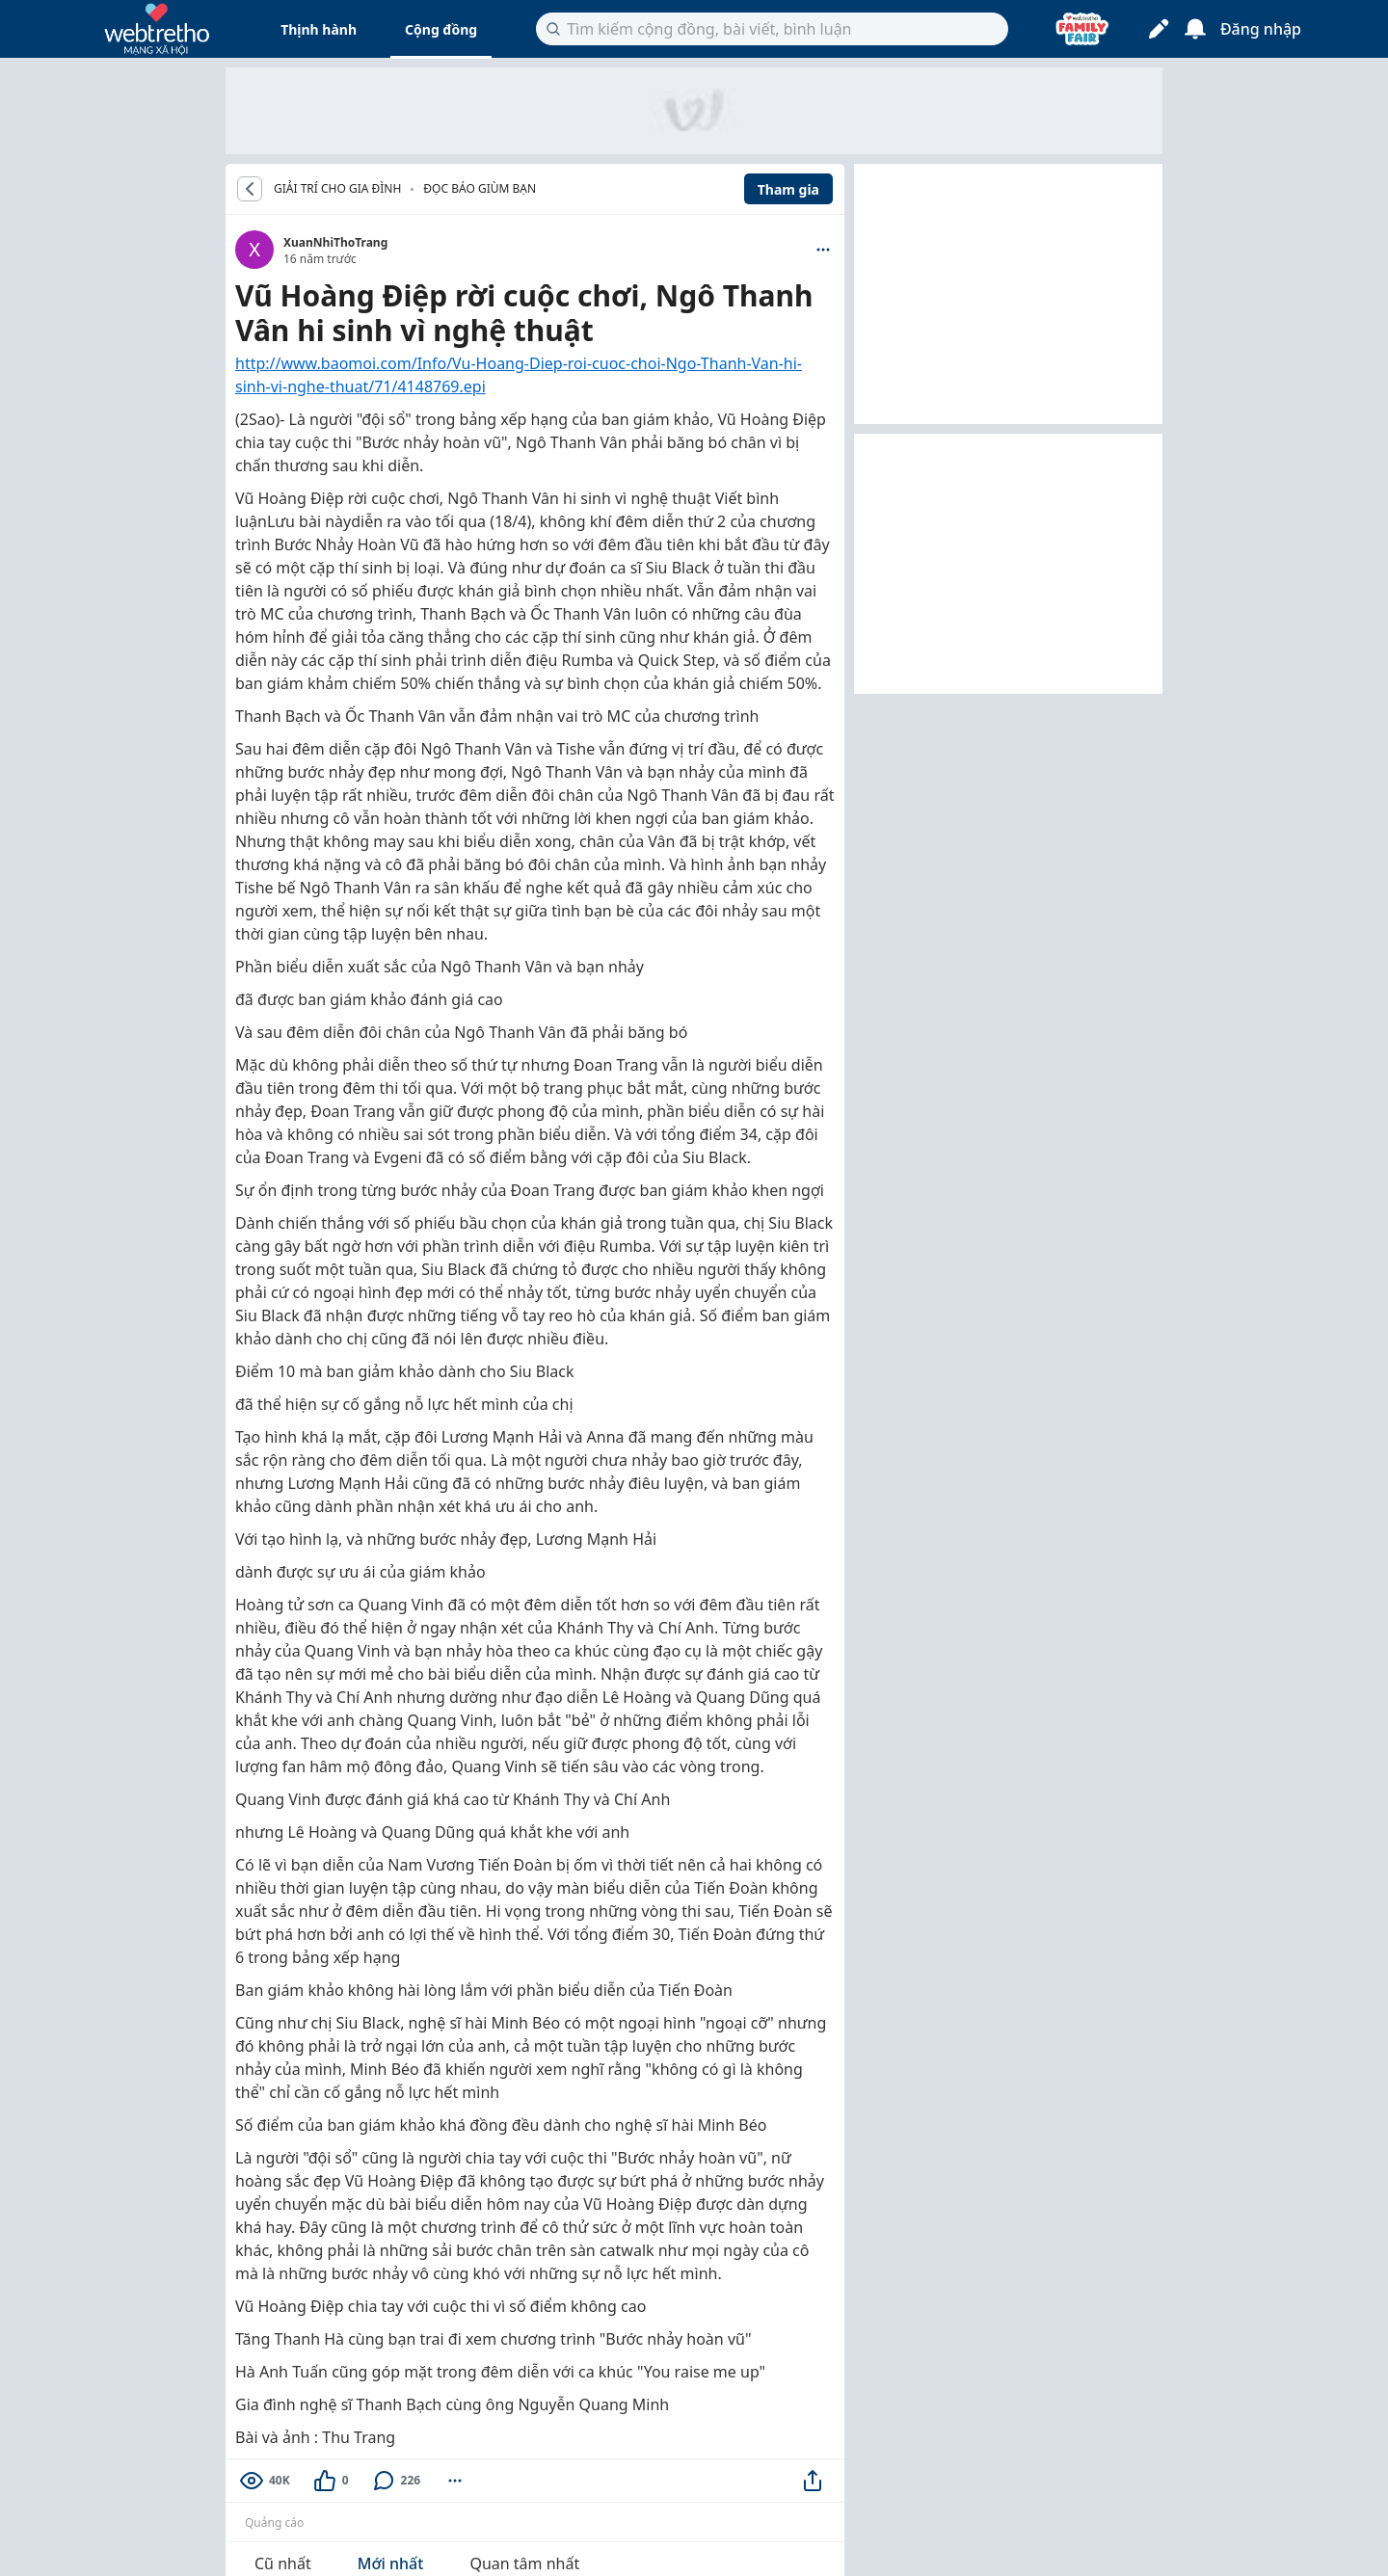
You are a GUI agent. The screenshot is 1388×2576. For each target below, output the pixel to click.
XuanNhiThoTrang (335, 242)
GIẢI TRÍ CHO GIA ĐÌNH (337, 189)
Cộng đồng (441, 29)
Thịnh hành (318, 29)
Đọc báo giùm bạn (479, 188)
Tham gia (788, 189)
